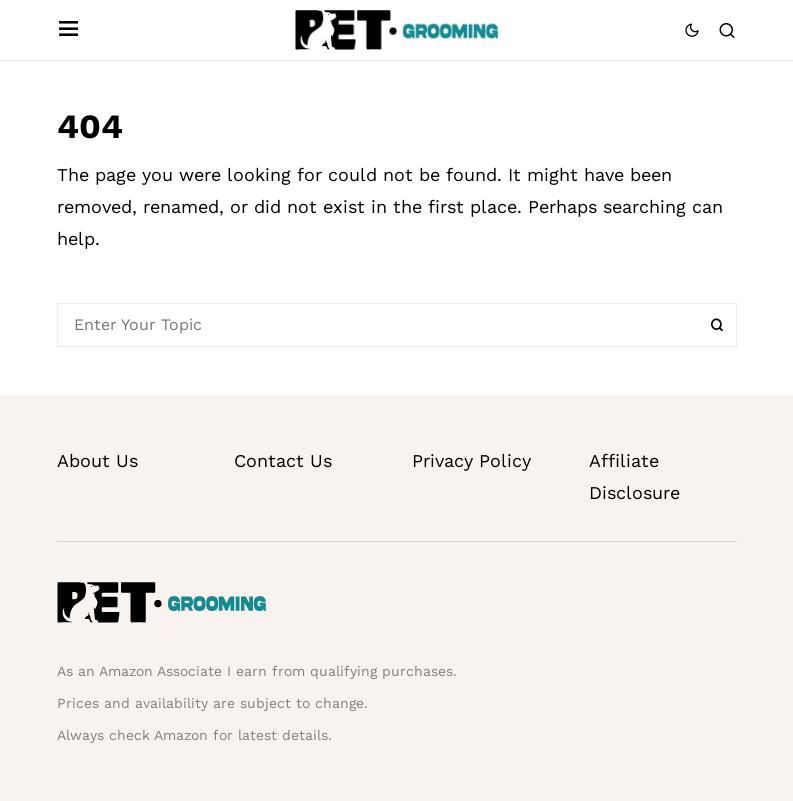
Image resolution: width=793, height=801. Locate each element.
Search (717, 325)
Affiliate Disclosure (634, 476)
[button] (68, 30)
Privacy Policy (471, 460)
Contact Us (283, 460)
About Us (97, 460)
